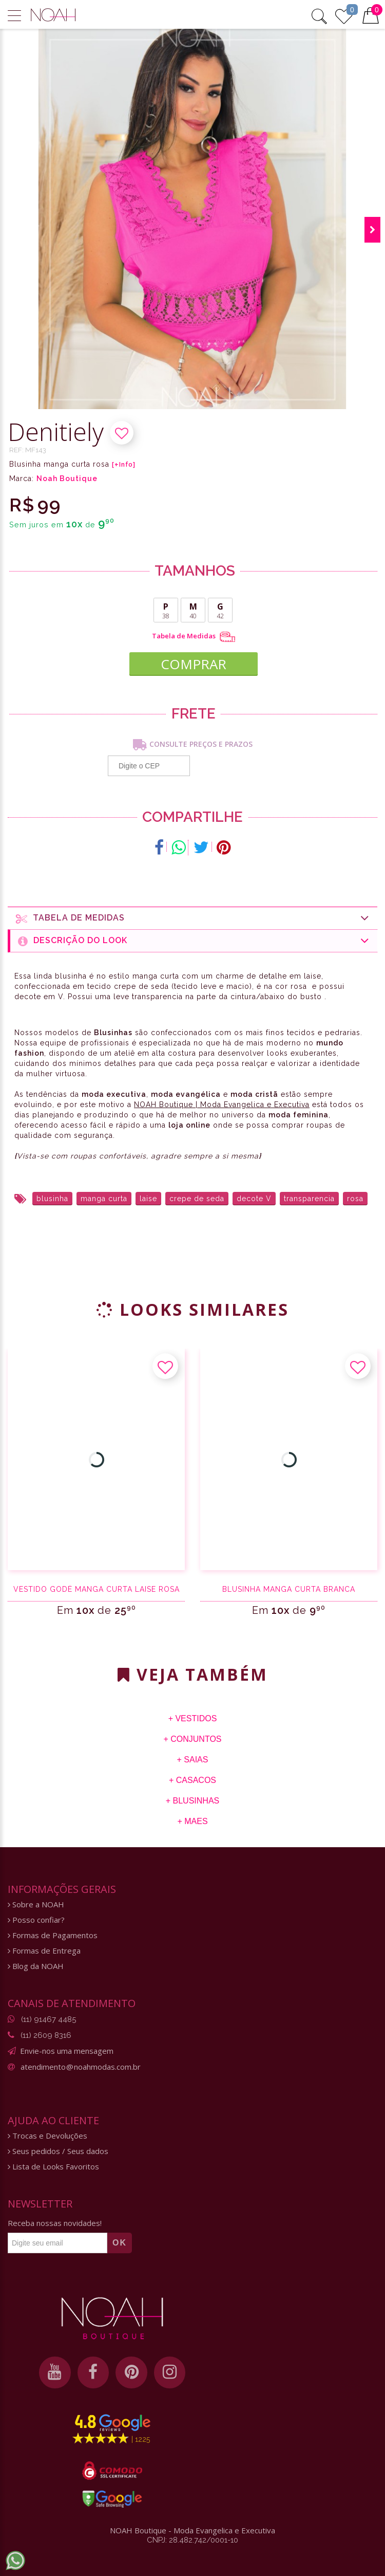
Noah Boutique (67, 478)
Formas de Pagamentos (53, 1935)
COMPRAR (193, 663)
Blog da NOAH (36, 1966)
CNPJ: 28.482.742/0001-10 (192, 2540)
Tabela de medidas (193, 918)
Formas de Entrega (44, 1951)
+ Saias (192, 1759)
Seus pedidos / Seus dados (58, 2151)
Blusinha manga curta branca (288, 1589)
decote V (254, 1198)
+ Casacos (192, 1780)
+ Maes (192, 1821)
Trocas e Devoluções (47, 2136)
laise (148, 1198)
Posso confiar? (36, 1920)
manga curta (104, 1198)
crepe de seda (196, 1198)
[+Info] (124, 464)
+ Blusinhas (192, 1800)
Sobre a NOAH (36, 1904)
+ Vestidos (192, 1718)
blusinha (52, 1198)
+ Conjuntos (192, 1739)
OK (119, 2242)
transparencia (309, 1198)
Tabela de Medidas (193, 637)
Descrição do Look (194, 941)
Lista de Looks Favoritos (53, 2167)
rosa (355, 1198)
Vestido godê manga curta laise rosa (96, 1589)
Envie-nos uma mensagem (66, 2050)
